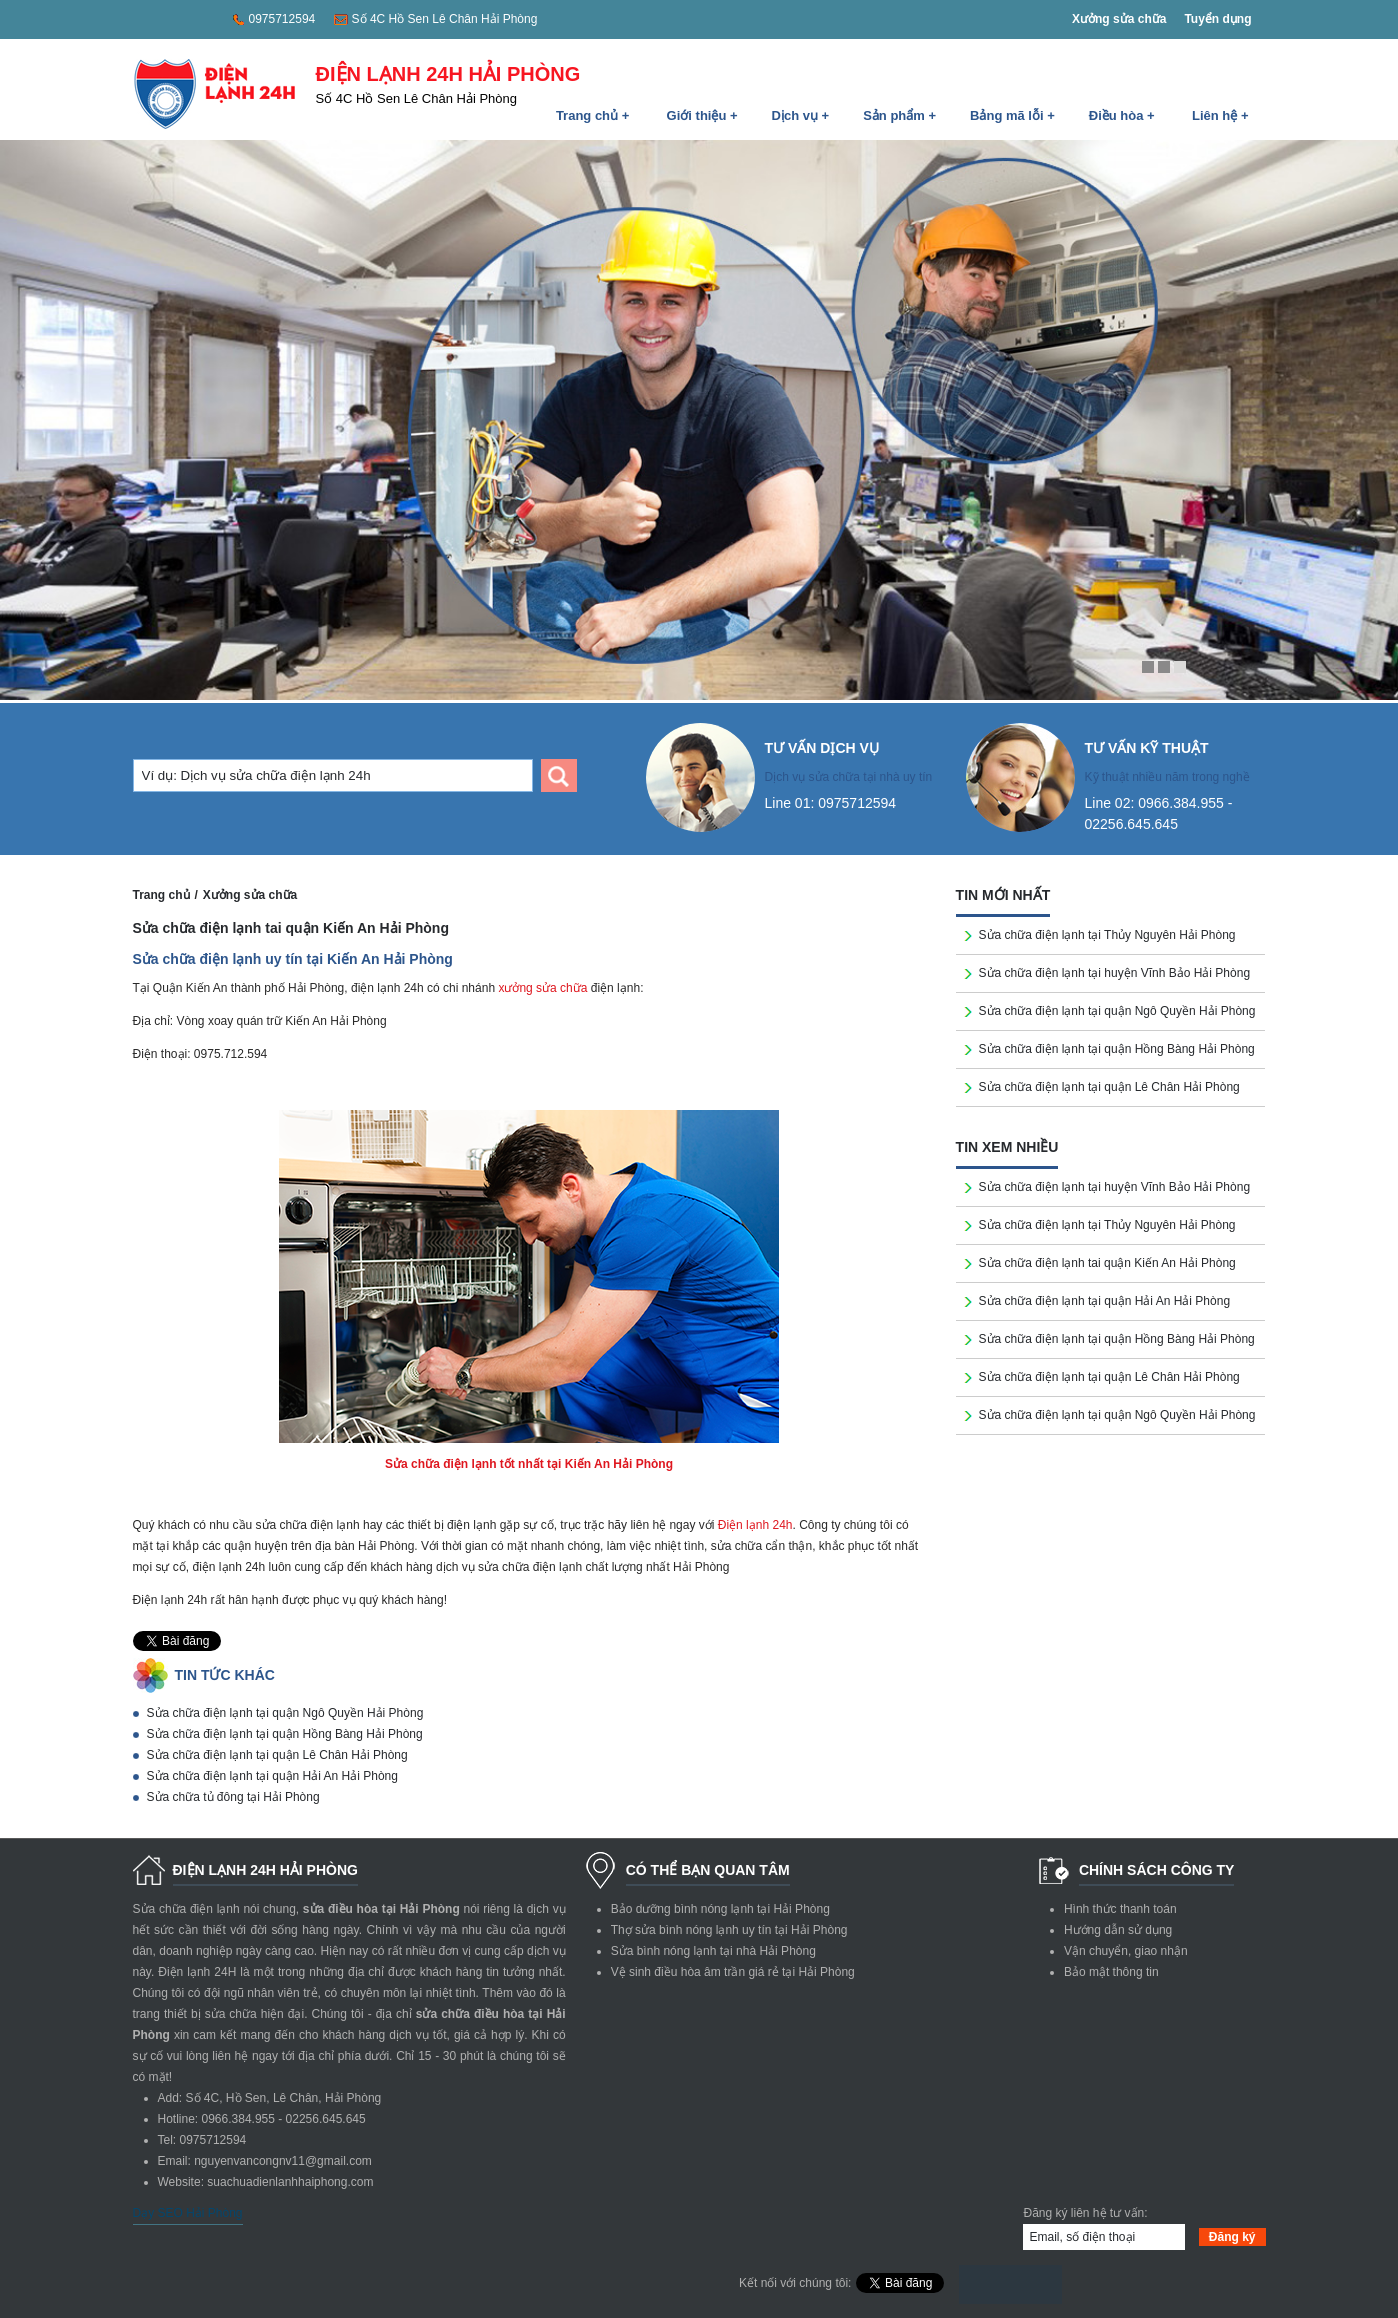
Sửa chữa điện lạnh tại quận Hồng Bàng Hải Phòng (285, 1734)
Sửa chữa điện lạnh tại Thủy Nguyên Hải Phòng (1107, 935)
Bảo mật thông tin (1111, 1972)
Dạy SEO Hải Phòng (188, 2213)
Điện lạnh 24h (755, 1525)
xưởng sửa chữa (542, 988)
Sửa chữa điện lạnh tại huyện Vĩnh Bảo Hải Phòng (1114, 973)
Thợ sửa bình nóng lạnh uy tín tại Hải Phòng (729, 1930)
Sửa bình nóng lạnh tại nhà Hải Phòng (713, 1951)
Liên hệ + (1220, 115)
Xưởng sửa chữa (1119, 19)
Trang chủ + (592, 115)
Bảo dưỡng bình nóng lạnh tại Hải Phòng (720, 1909)
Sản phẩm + (899, 115)
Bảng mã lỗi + (1012, 115)
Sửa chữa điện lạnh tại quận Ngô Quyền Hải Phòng (285, 1713)
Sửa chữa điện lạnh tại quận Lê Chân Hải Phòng (277, 1755)
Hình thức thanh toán (1120, 1909)
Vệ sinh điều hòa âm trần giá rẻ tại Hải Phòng (733, 1972)
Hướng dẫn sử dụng (1118, 1930)
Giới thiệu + (702, 115)
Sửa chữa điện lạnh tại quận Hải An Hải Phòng (272, 1776)
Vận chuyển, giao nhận (1126, 1951)
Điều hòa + (1122, 115)
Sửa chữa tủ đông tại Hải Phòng (233, 1797)
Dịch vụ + (801, 115)
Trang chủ (161, 895)
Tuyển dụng (1217, 19)
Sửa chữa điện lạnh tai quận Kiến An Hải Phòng (1107, 1263)
